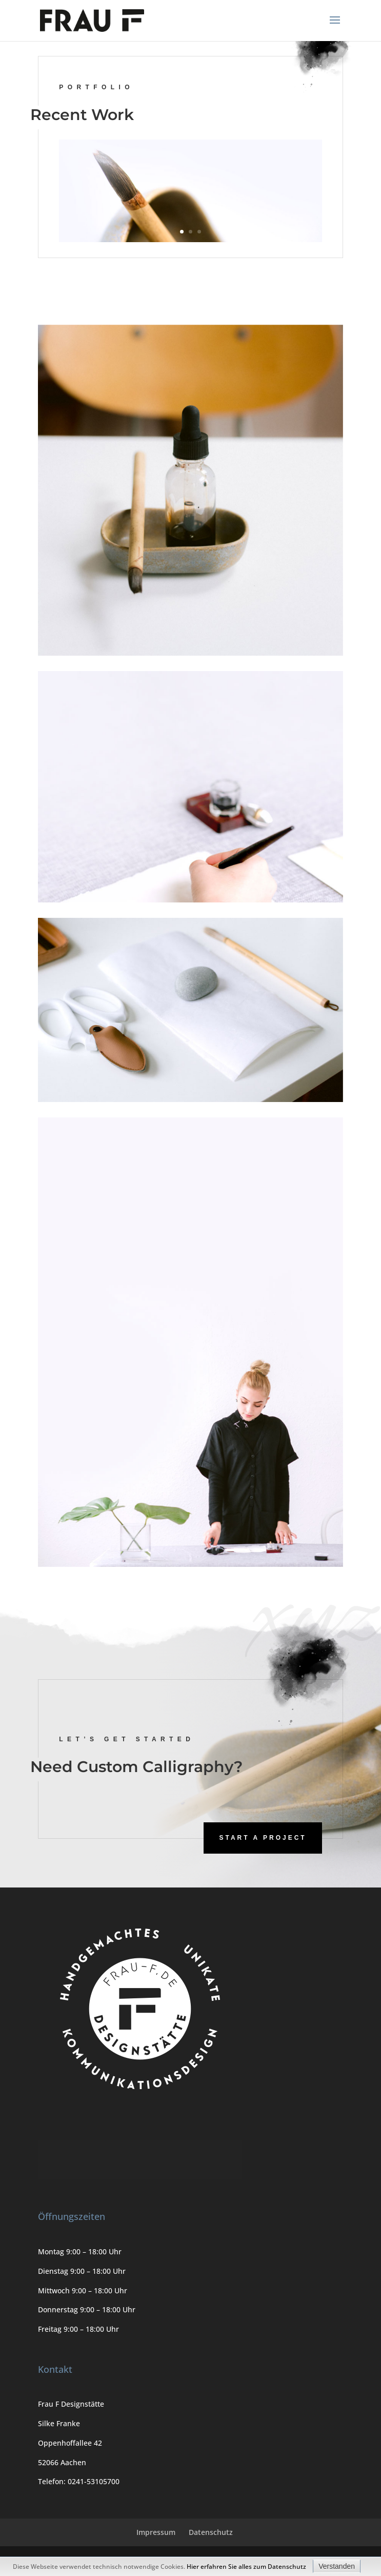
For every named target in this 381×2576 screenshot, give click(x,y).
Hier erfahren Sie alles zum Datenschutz (246, 2566)
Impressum (155, 2532)
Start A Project (262, 1837)
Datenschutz (211, 2532)
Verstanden (336, 2566)
